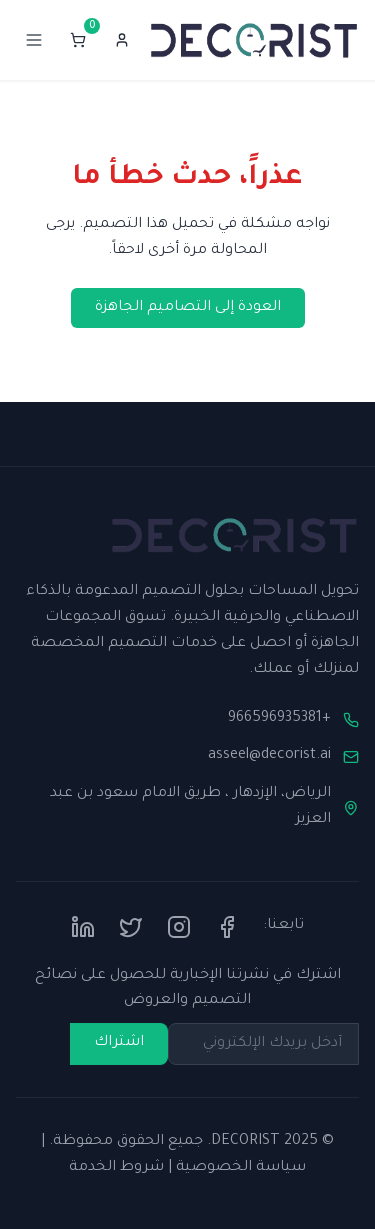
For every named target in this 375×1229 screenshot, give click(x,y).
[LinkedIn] (83, 927)
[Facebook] (227, 927)
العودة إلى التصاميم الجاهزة (188, 308)
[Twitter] (131, 927)
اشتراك (119, 1043)
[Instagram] (179, 927)
